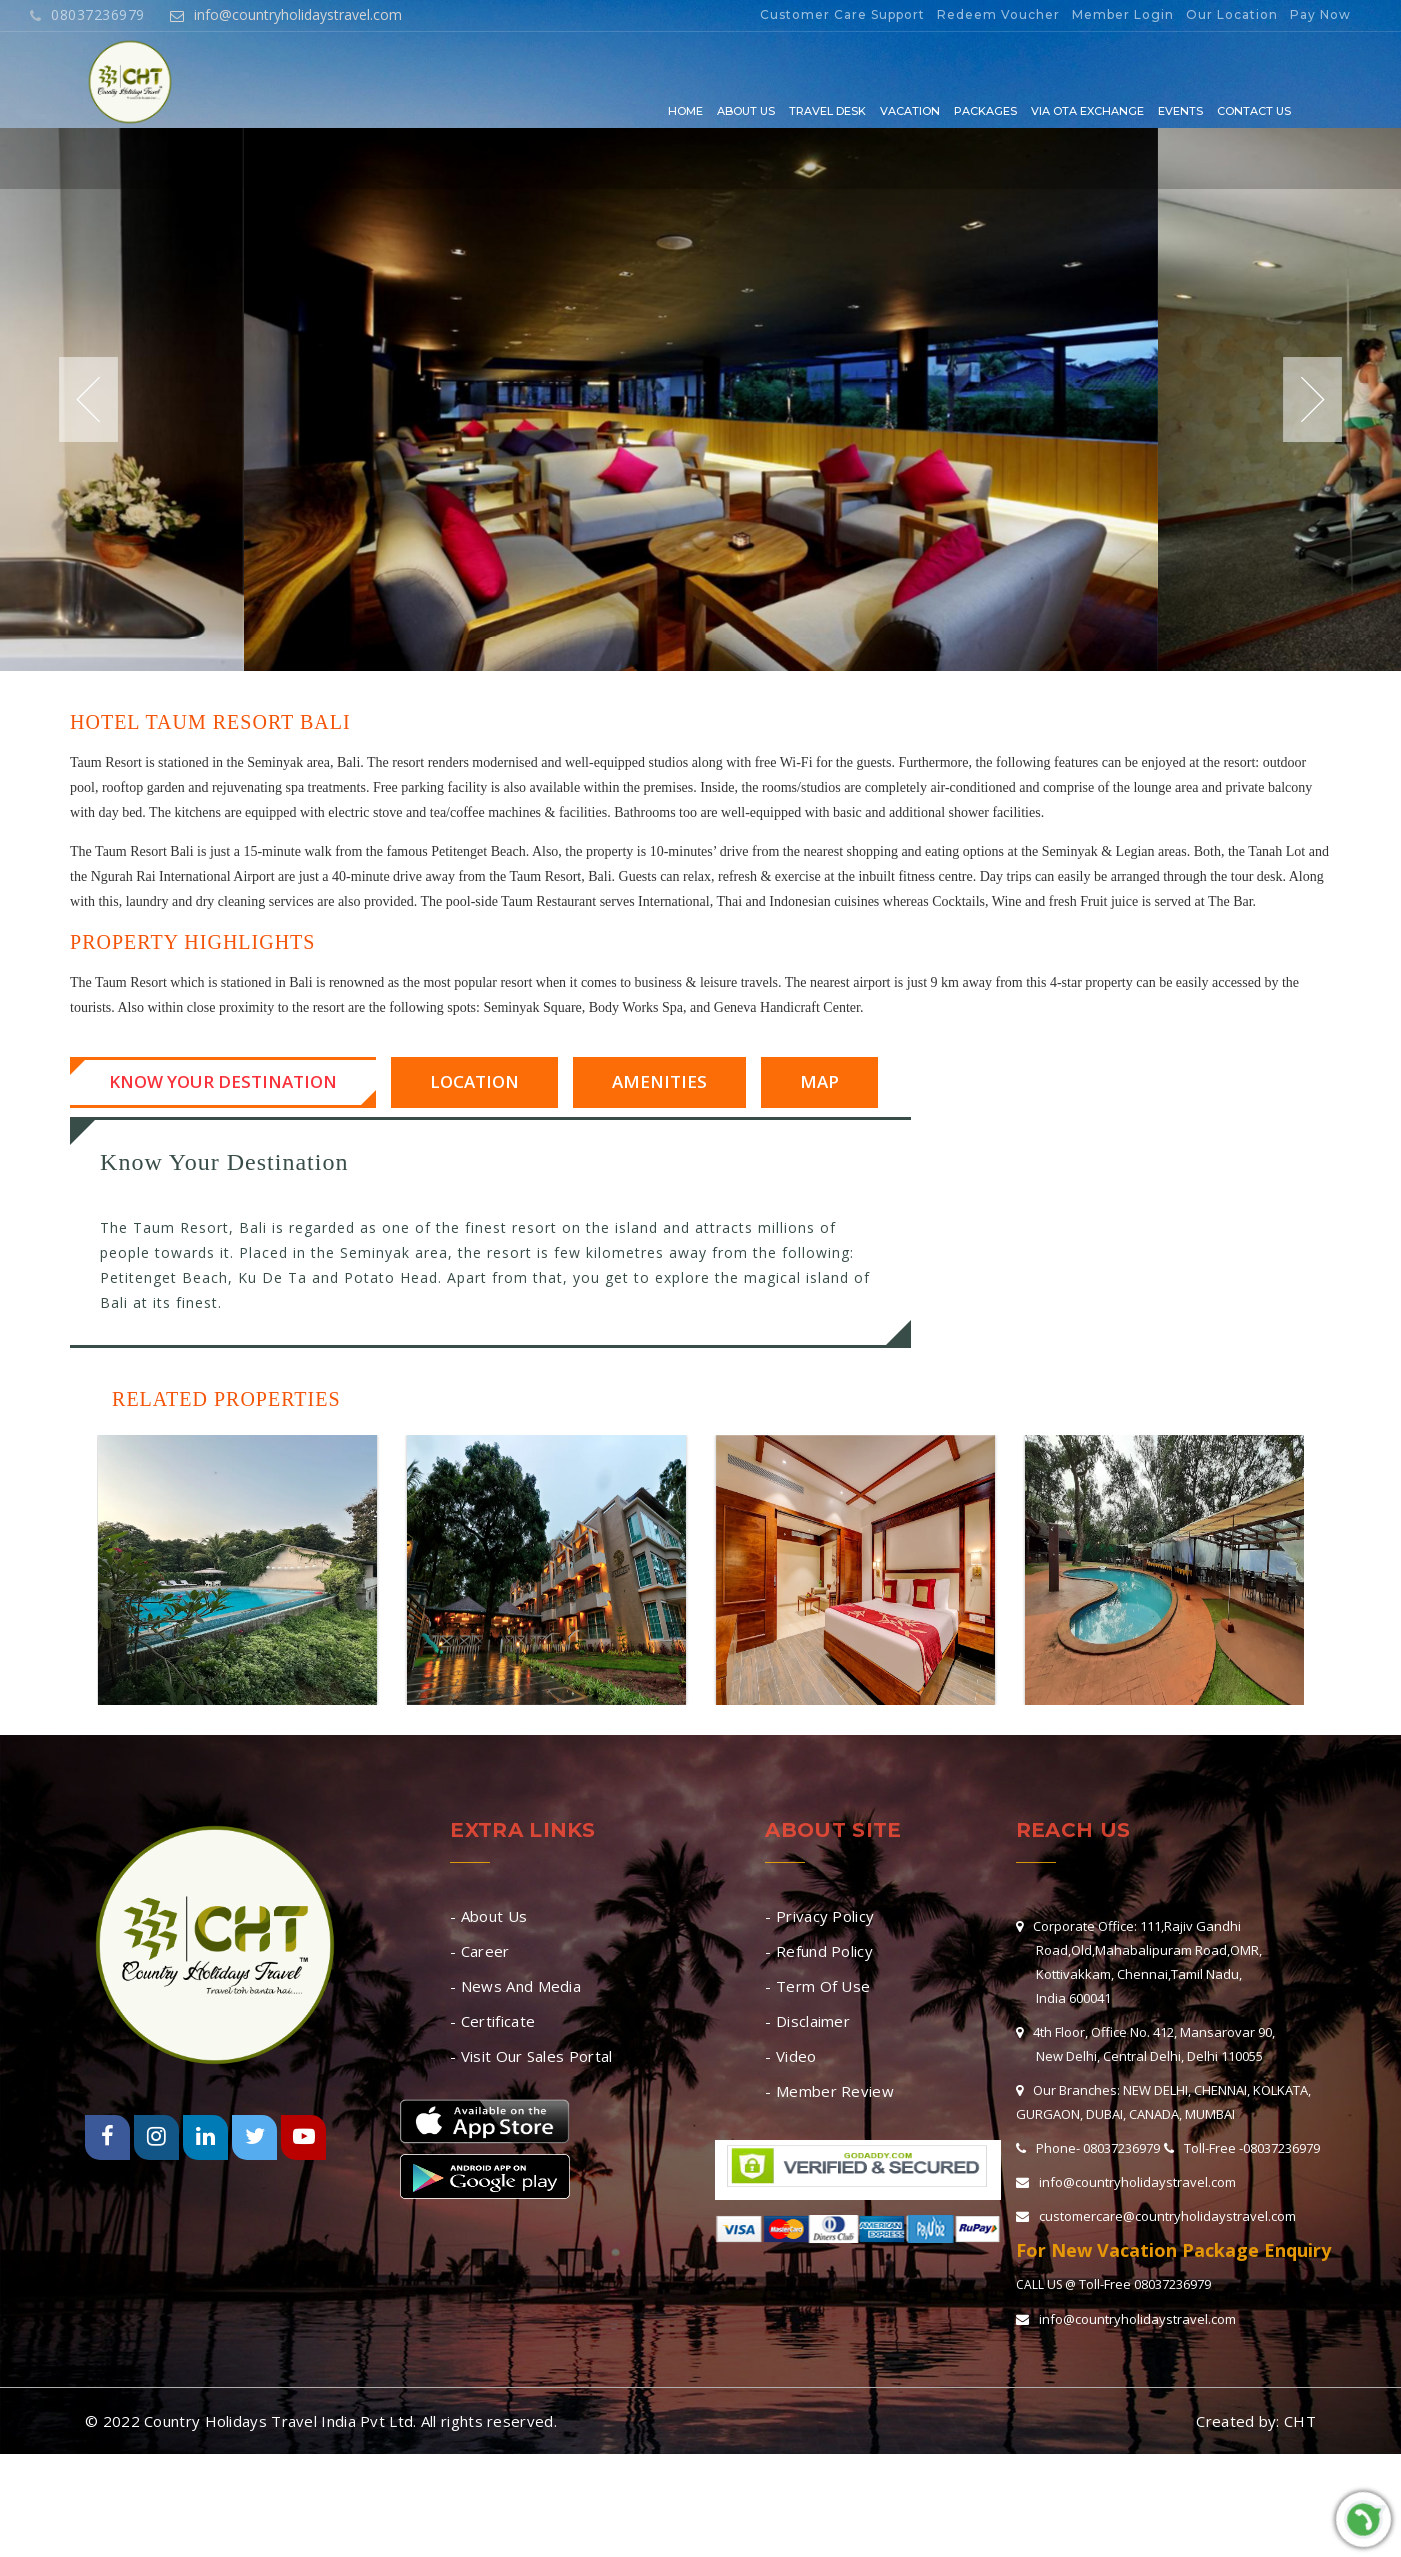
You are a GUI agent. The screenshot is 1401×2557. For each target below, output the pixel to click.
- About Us (488, 1916)
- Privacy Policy (819, 1916)
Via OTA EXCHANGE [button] (1087, 111)
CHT (1300, 2421)
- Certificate (492, 2021)
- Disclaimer (807, 2021)
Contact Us (1254, 111)
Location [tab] (474, 1081)
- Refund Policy (819, 1951)
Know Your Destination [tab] (223, 1081)
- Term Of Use (817, 1986)
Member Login (1123, 14)
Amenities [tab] (659, 1081)
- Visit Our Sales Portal (531, 2056)
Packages (985, 111)
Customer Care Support (842, 14)
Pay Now (1320, 14)
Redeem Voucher (998, 14)
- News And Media (515, 1986)
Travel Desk (827, 111)
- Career (479, 1951)
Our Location (1232, 14)
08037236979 (87, 14)
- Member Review (829, 2091)
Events (1180, 111)
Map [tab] (819, 1081)
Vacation (910, 111)
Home (685, 111)
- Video (790, 2056)
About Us (746, 111)
